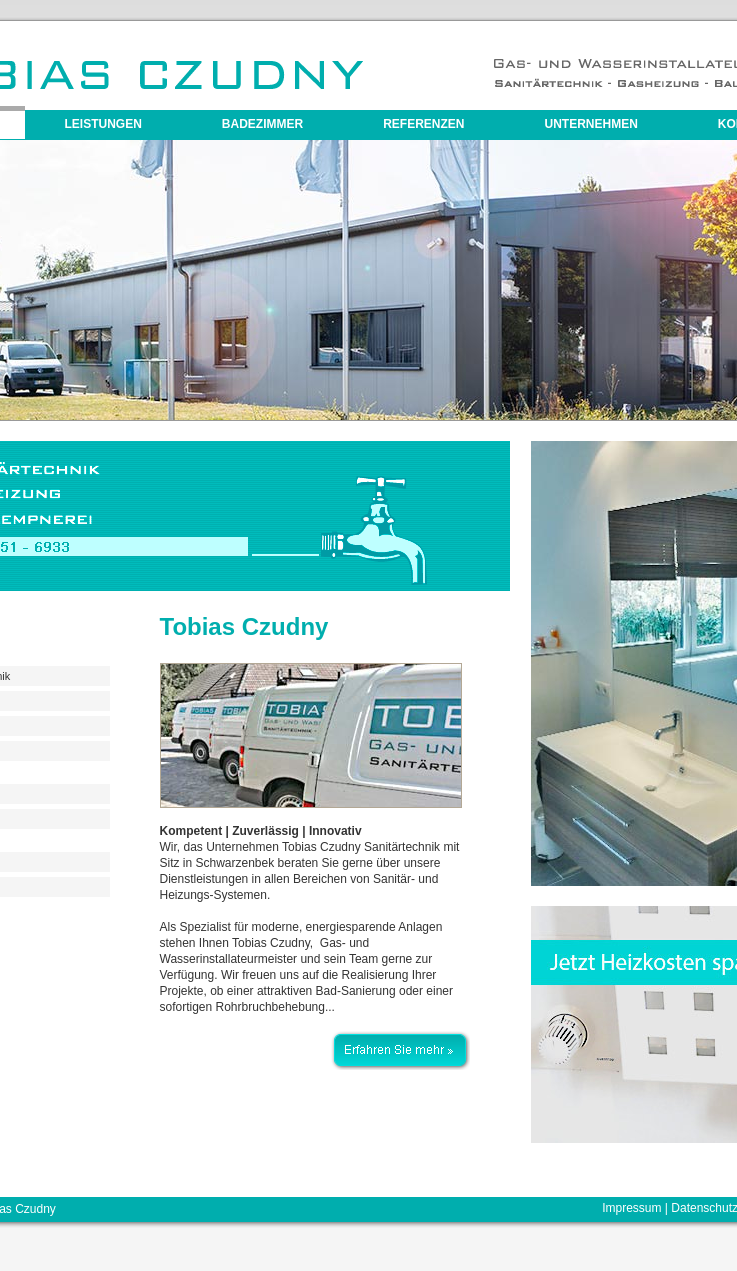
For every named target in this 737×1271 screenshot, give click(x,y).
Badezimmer (262, 124)
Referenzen (423, 124)
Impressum (631, 1208)
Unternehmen (591, 124)
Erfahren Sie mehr (399, 1039)
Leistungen (103, 124)
